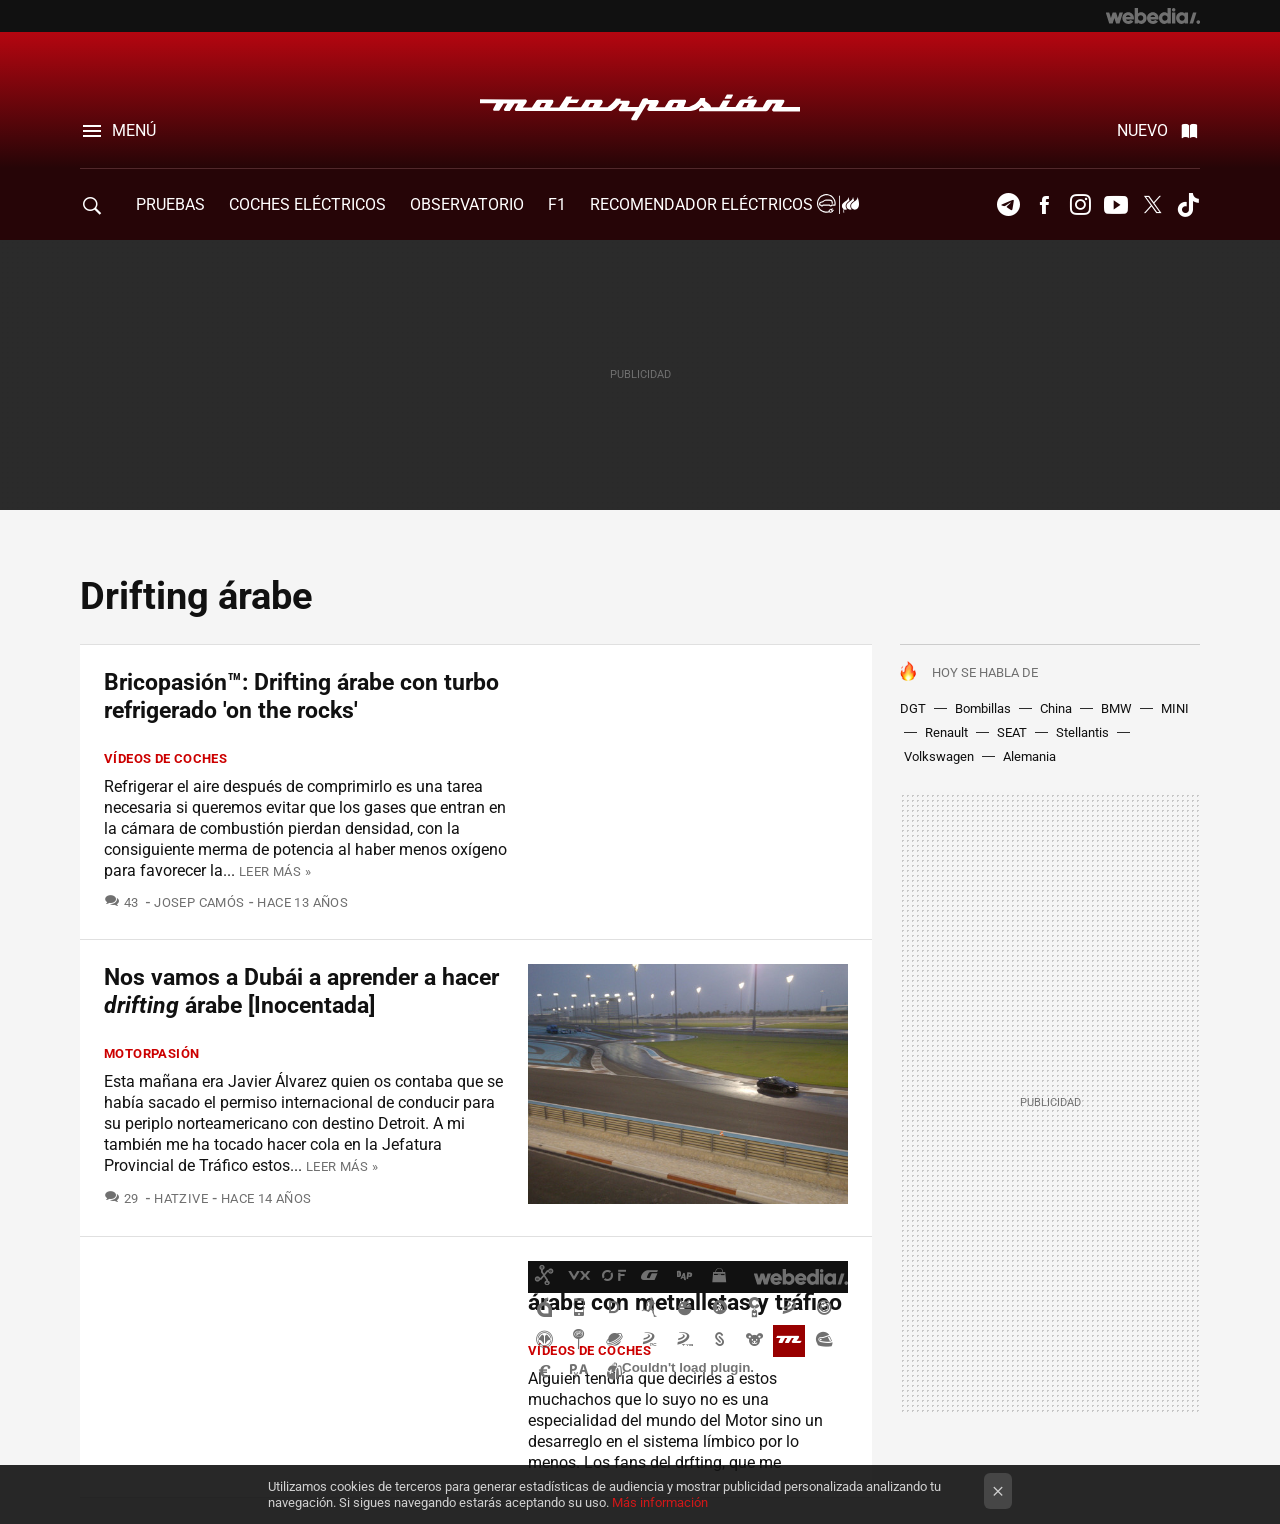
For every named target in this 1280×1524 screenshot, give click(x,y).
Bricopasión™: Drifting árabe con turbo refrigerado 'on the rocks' (301, 696)
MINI (1175, 708)
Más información (660, 1502)
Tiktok (1188, 205)
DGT (913, 708)
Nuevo (1142, 130)
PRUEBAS (170, 204)
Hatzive (181, 1198)
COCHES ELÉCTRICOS (307, 204)
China (1056, 708)
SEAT (1012, 732)
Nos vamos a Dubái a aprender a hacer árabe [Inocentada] (301, 991)
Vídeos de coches (165, 758)
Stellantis (1082, 732)
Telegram (1008, 205)
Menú (134, 130)
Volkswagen (939, 756)
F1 (557, 204)
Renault (946, 732)
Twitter (1152, 205)
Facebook (1044, 205)
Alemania (1029, 756)
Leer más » (275, 871)
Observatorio (467, 204)
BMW (1116, 708)
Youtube (1116, 205)
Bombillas (983, 708)
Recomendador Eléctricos (721, 204)
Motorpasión (640, 102)
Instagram (1080, 205)
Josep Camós (199, 902)
